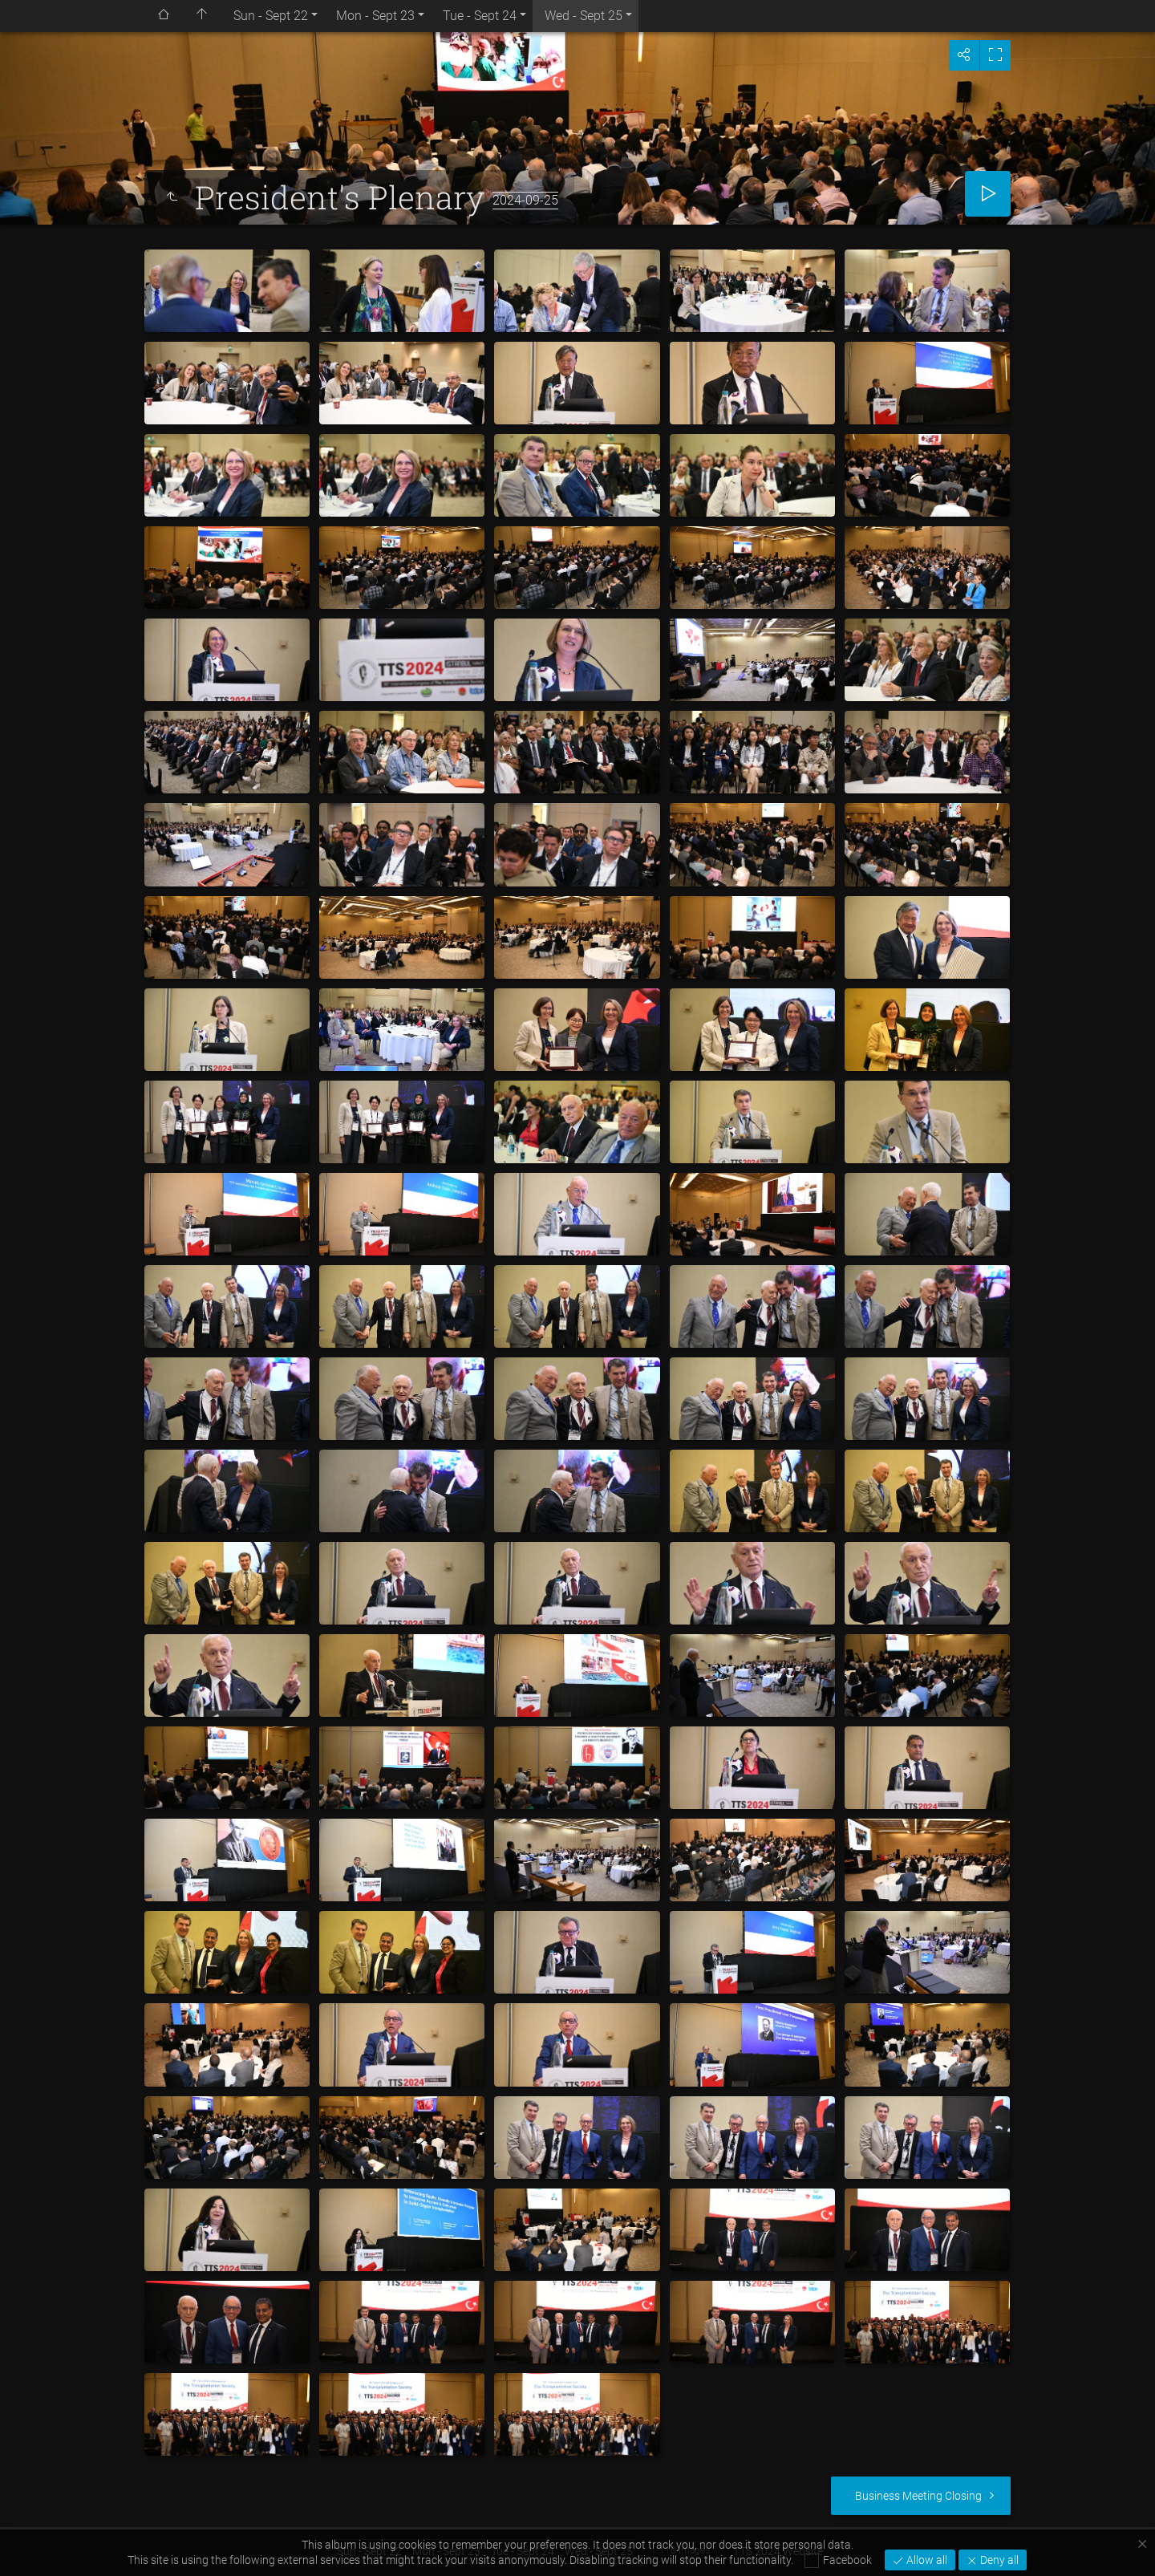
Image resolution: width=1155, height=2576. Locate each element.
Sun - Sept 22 (270, 15)
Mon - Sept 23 (375, 15)
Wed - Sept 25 (583, 15)
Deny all (998, 2560)
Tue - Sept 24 (480, 15)
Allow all (925, 2560)
